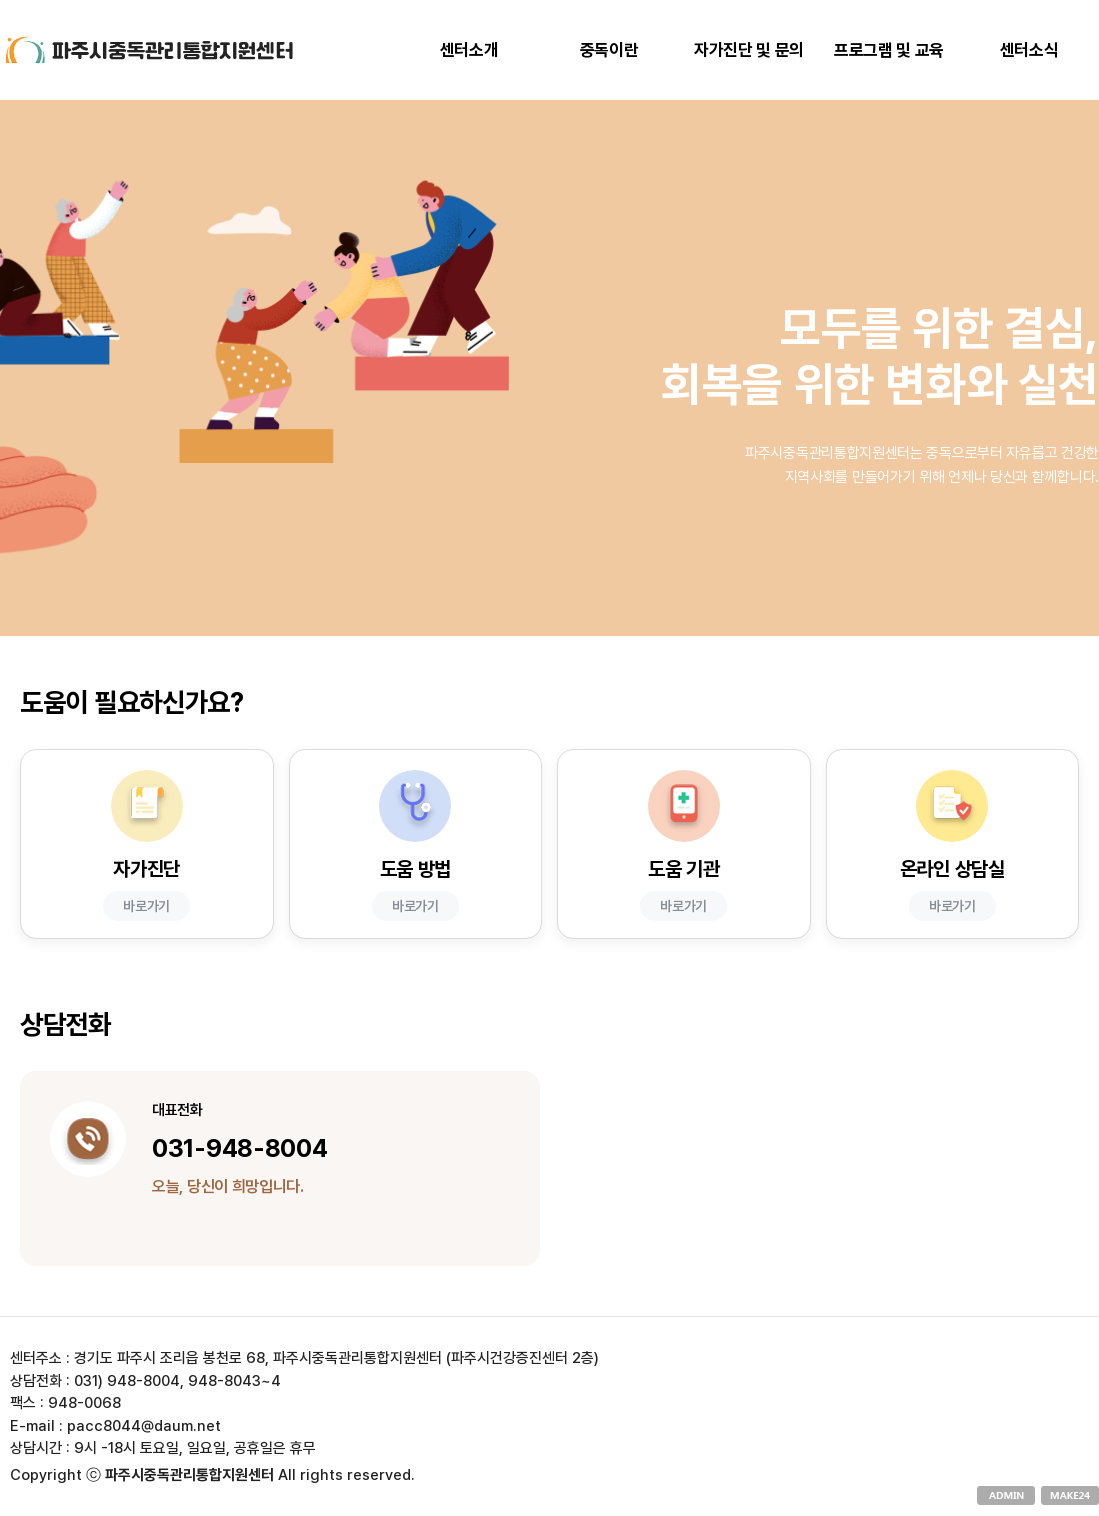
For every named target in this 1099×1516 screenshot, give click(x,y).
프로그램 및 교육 (889, 50)
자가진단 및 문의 (749, 50)
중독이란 (609, 50)
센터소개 (469, 50)
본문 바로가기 (0, 0)
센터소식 (1029, 50)
